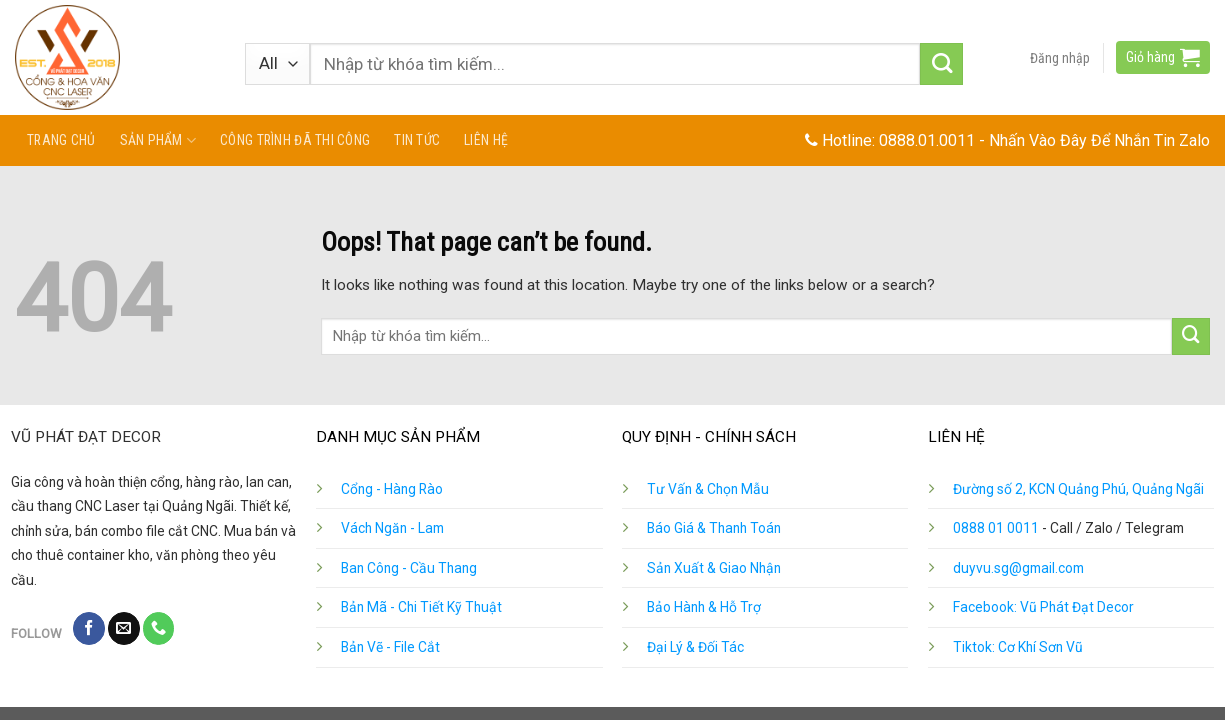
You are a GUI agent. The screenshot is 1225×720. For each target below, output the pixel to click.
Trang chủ (61, 140)
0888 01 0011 (996, 528)
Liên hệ (486, 140)
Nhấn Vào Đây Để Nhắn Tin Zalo (1099, 140)
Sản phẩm (158, 140)
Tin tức (417, 140)
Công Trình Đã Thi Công (295, 140)
